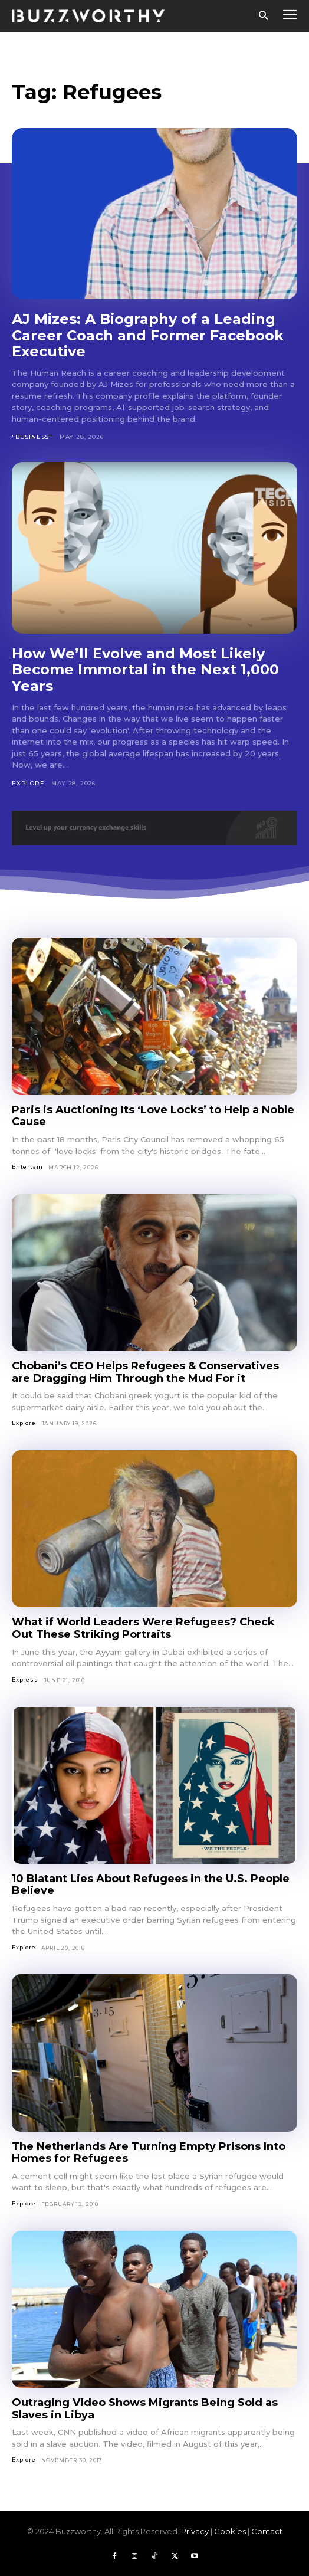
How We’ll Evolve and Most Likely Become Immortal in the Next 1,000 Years (145, 669)
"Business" (32, 437)
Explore (28, 783)
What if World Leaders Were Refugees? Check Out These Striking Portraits (143, 1628)
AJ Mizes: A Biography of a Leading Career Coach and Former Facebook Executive (148, 335)
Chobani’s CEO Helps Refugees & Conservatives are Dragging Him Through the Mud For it (145, 1372)
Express (25, 1679)
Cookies (230, 2531)
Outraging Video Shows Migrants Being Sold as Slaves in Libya (145, 2408)
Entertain (27, 1167)
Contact (266, 2531)
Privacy (195, 2531)
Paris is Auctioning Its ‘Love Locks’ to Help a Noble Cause (153, 1116)
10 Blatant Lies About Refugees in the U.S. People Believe (151, 1884)
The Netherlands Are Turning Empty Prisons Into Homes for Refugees (148, 2152)
